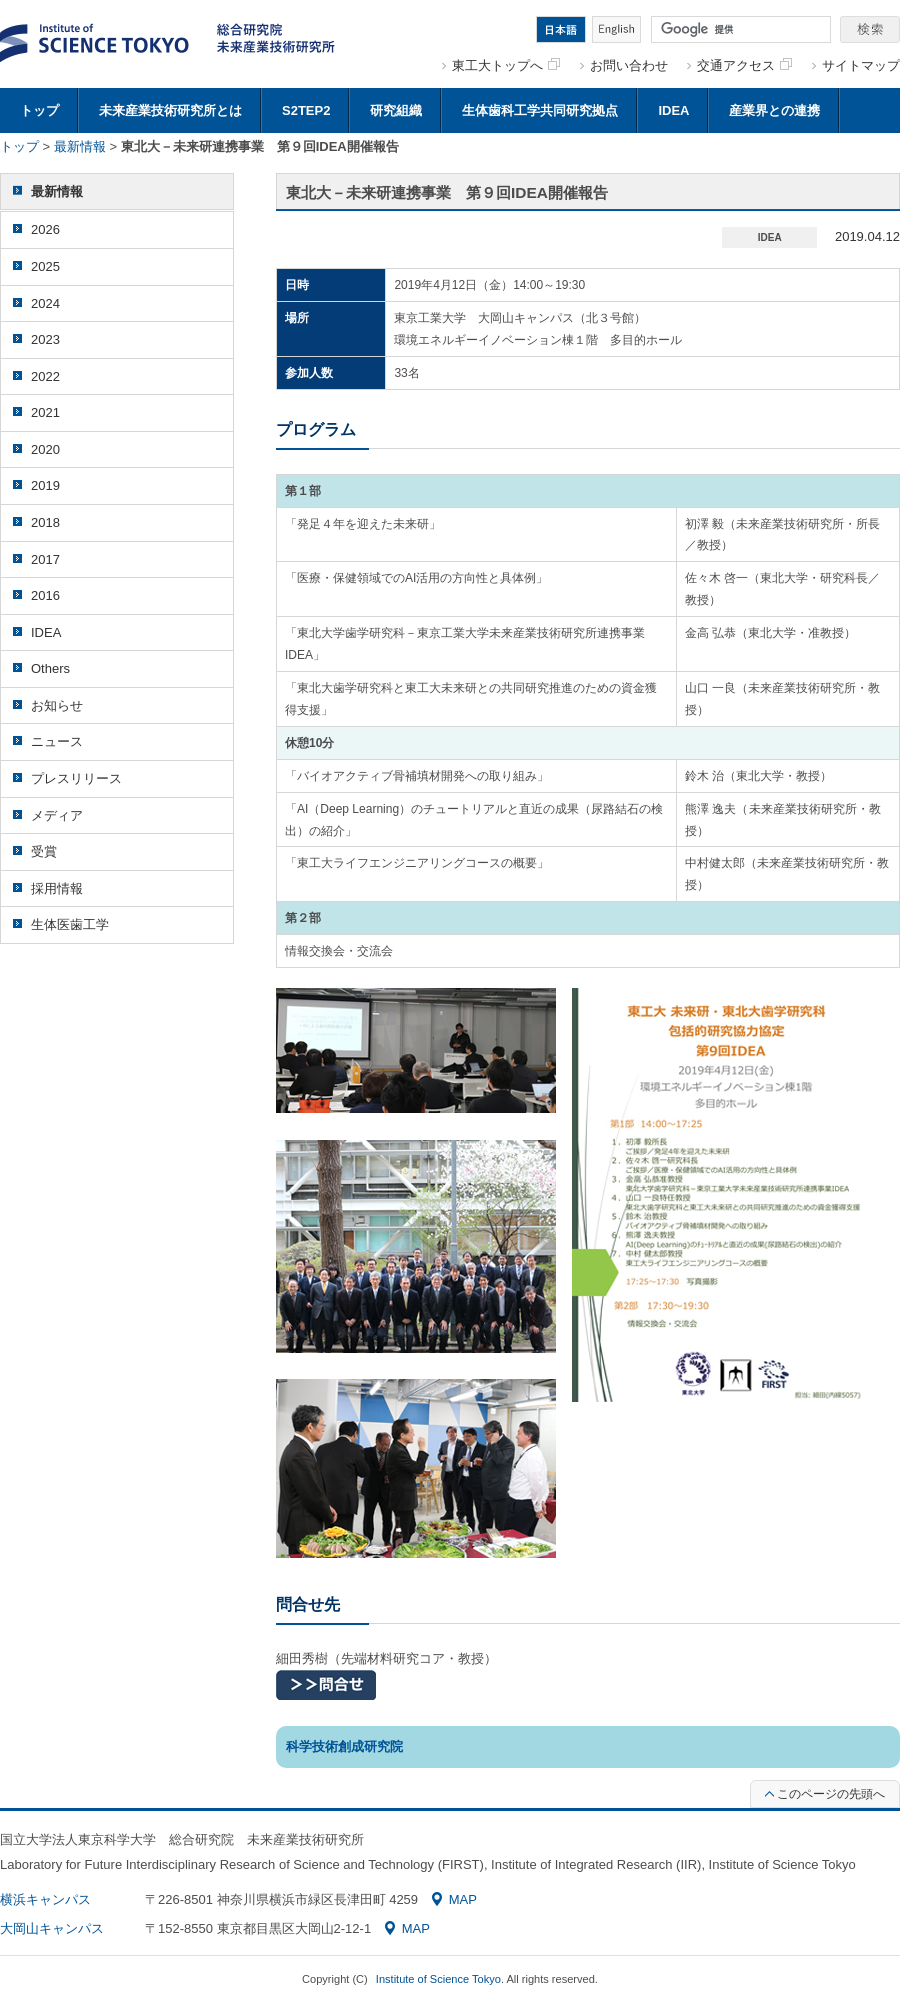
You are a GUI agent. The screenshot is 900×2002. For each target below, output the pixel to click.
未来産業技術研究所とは (170, 110)
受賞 (44, 851)
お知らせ (57, 705)
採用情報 (57, 888)
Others (50, 668)
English (616, 29)
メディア (57, 815)
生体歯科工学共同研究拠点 (540, 110)
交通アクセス (744, 65)
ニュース (57, 741)
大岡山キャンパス (52, 1928)
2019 (45, 485)
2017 (45, 559)
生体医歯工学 (70, 924)
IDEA (673, 110)
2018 (45, 522)
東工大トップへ (506, 65)
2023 (45, 339)
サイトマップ (861, 65)
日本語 (561, 29)
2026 (45, 229)
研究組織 (396, 110)
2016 (45, 595)
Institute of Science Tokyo (438, 1979)
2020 (45, 449)
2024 (45, 303)
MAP (454, 1899)
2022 (45, 376)
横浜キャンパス (45, 1899)
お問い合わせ (629, 65)
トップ (39, 110)
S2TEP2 (306, 110)
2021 (45, 412)
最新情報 (80, 146)
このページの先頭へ (825, 1794)
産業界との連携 (774, 110)
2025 (45, 266)
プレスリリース (76, 778)
